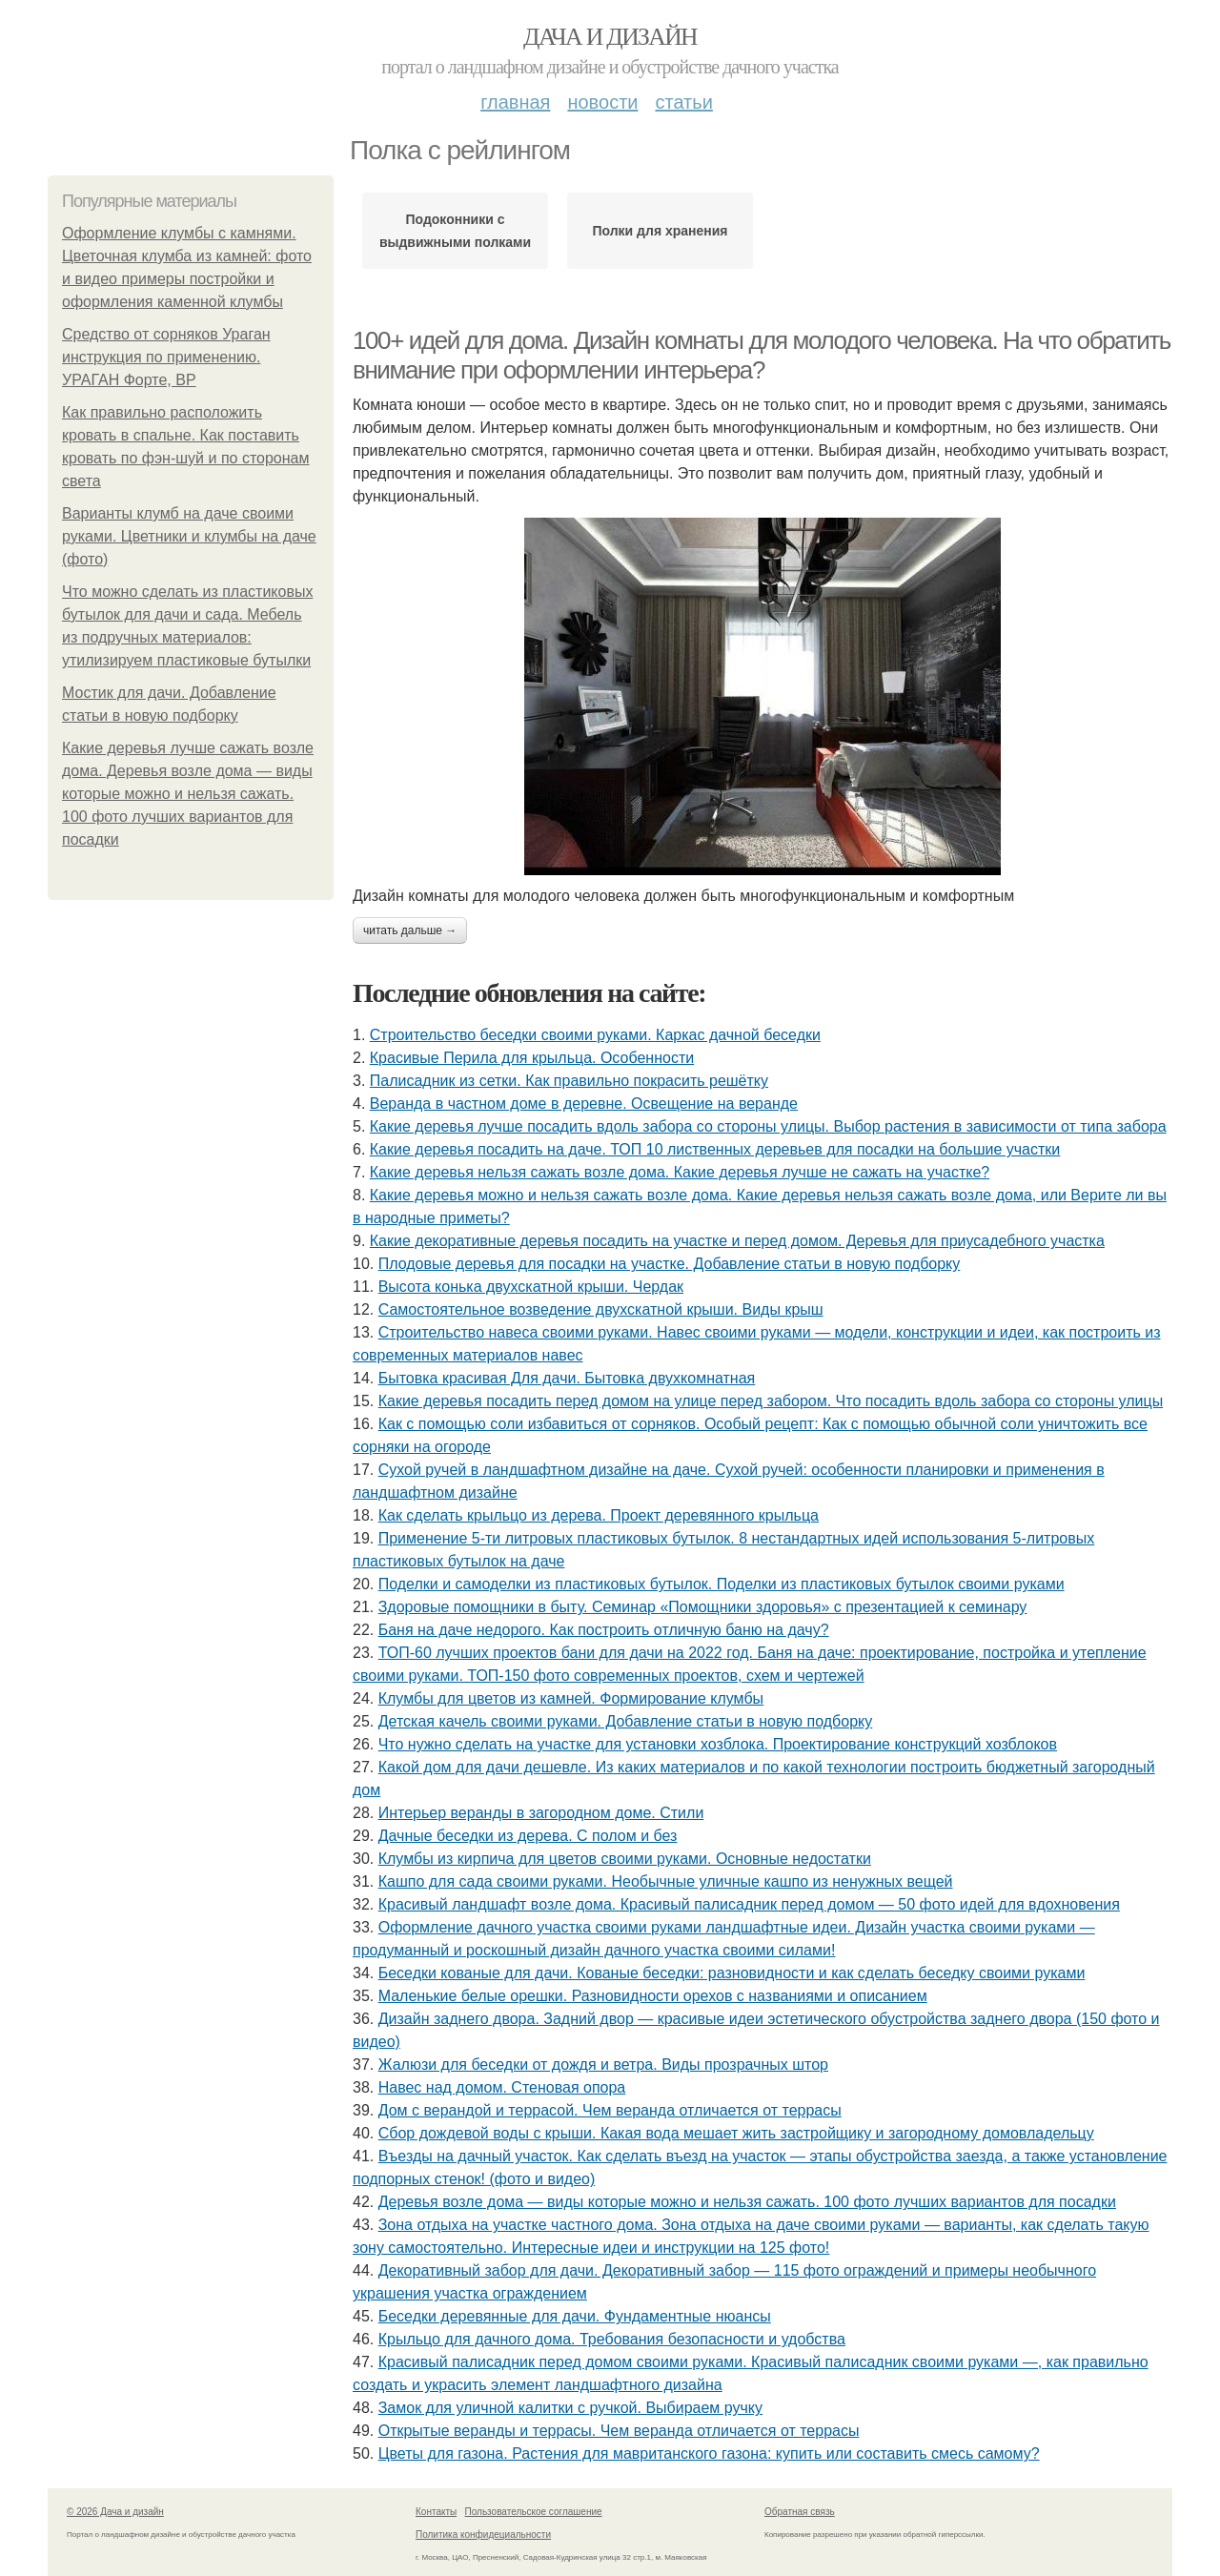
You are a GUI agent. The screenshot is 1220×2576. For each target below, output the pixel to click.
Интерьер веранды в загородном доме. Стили (541, 1813)
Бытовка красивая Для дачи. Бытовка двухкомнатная (567, 1378)
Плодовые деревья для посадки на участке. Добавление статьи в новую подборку (669, 1264)
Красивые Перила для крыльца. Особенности (532, 1058)
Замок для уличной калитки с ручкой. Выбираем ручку (570, 2408)
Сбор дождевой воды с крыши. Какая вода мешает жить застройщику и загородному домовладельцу (736, 2133)
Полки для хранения (659, 230)
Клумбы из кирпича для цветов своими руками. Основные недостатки (624, 1858)
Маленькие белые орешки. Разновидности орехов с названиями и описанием (652, 1996)
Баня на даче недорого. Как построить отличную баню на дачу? (603, 1630)
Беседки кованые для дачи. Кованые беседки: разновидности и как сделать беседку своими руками (732, 1973)
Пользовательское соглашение (533, 2511)
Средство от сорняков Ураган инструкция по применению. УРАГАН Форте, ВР (166, 357)
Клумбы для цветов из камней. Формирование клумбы (570, 1698)
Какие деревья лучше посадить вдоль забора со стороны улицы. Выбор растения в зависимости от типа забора (768, 1126)
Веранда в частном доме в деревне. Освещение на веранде (584, 1103)
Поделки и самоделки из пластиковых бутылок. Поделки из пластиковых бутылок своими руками (721, 1584)
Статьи (683, 102)
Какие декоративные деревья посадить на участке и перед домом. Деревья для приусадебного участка (737, 1241)
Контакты (436, 2511)
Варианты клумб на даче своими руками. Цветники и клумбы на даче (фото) (189, 536)
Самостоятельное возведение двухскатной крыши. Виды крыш (601, 1309)
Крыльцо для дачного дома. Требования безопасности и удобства (611, 2339)
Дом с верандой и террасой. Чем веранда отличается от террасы (610, 2110)
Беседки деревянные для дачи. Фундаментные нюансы (574, 2316)
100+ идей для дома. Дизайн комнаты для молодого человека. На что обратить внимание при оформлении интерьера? (761, 355)
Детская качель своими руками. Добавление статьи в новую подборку (625, 1721)
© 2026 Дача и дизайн (115, 2511)
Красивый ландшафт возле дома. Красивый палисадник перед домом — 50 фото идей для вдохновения (749, 1904)
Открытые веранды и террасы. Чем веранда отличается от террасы (619, 2431)
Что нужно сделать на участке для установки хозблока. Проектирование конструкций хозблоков (717, 1744)
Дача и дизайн (610, 37)
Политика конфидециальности (483, 2534)
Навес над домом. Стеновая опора (502, 2087)
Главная (515, 102)
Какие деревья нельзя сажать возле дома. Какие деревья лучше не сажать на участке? (679, 1172)
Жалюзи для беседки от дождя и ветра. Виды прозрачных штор (603, 2064)
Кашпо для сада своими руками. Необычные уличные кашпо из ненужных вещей (665, 1881)
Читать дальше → (410, 930)
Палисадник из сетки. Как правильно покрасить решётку (569, 1081)
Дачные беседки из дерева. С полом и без (528, 1836)
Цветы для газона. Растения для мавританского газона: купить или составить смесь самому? (709, 2453)
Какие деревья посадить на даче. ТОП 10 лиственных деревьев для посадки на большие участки (715, 1149)
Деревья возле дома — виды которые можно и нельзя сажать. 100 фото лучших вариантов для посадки (747, 2202)
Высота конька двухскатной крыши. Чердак (530, 1286)
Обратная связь (799, 2511)
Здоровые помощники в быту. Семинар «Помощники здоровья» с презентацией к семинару (702, 1607)
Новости (602, 102)
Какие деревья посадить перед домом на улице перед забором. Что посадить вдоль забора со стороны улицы (770, 1401)
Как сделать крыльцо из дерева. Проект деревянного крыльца (598, 1515)
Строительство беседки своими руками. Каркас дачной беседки (595, 1035)
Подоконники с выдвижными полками (455, 231)
